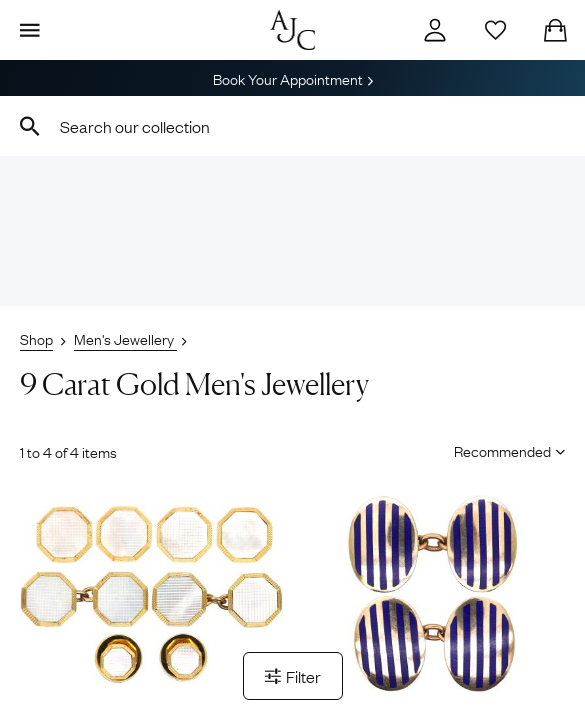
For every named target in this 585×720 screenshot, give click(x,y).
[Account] (435, 30)
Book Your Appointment (293, 78)
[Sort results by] (502, 450)
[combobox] (292, 126)
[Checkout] (555, 30)
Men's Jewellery (125, 338)
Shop (36, 338)
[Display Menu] (30, 30)
